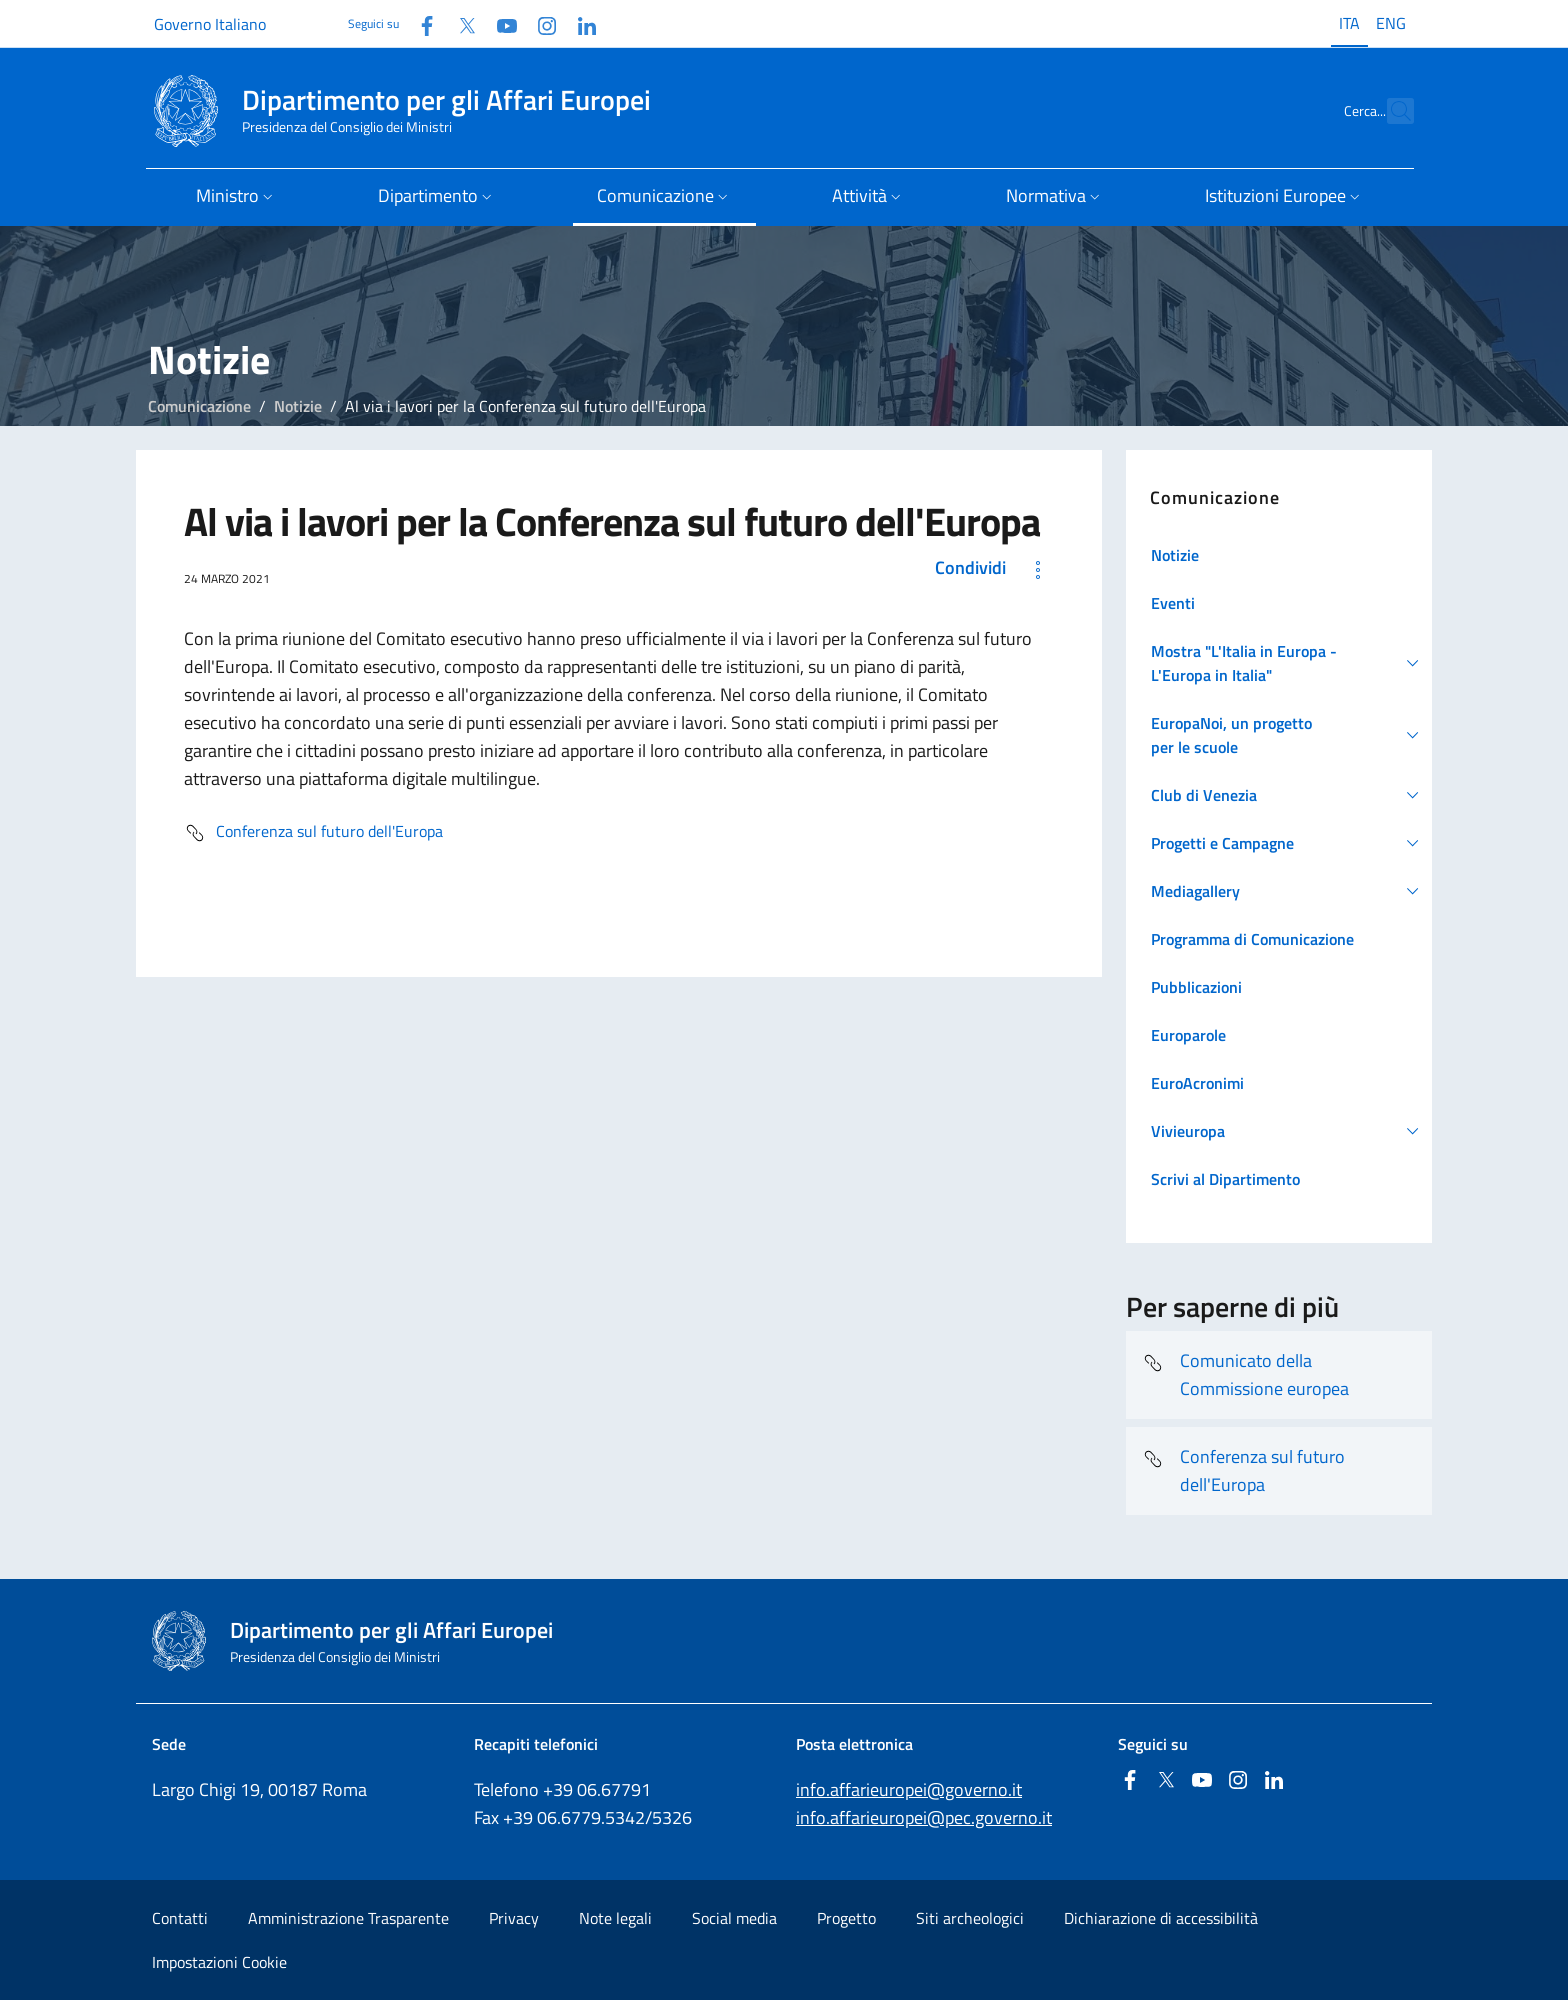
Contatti (180, 1918)
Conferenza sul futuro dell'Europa (313, 833)
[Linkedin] (579, 23)
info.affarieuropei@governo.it (909, 1789)
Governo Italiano (210, 24)
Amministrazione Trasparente (348, 1918)
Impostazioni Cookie (219, 1962)
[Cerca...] (1390, 111)
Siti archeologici (970, 1918)
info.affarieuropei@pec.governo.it (924, 1817)
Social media (734, 1918)
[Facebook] (419, 23)
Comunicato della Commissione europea (1245, 1374)
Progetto (846, 1918)
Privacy (514, 1918)
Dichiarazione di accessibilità (1161, 1918)
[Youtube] (499, 23)
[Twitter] (459, 23)
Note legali (615, 1918)
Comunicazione (199, 406)
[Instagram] (539, 23)
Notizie (298, 406)
